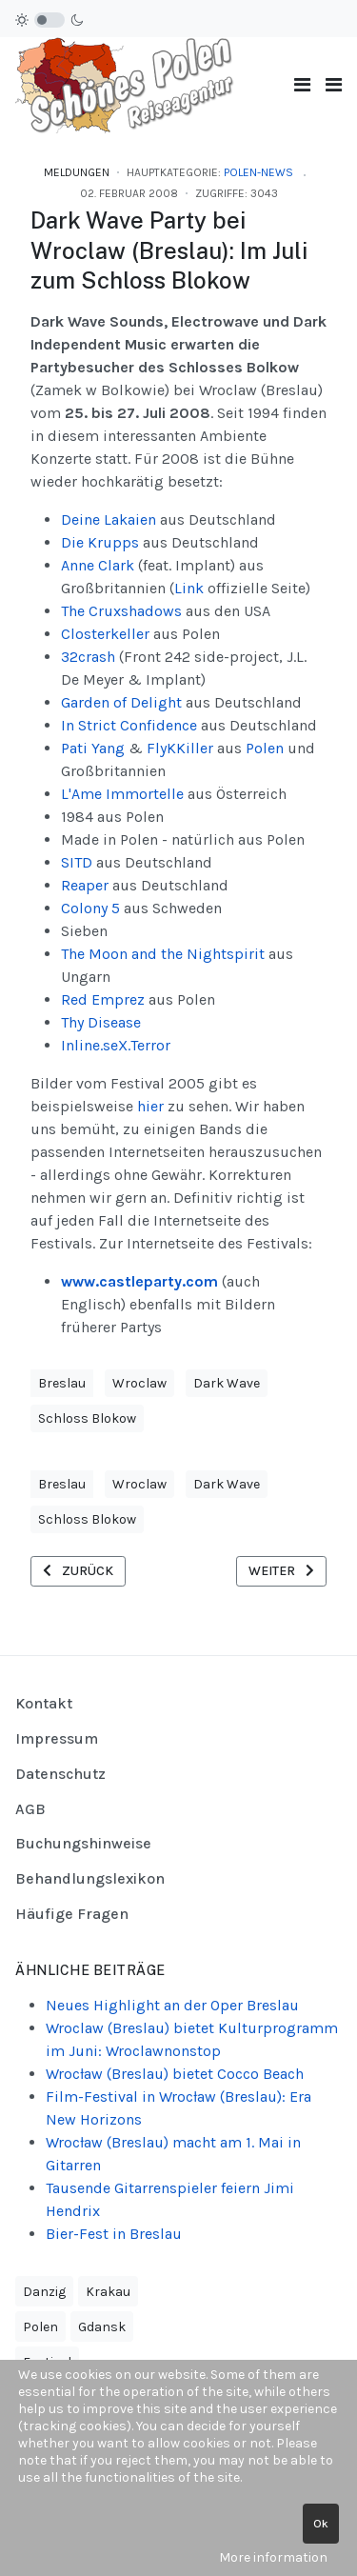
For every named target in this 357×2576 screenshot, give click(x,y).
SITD (76, 862)
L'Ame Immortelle (122, 794)
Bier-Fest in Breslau (114, 2234)
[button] (334, 85)
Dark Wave (226, 1383)
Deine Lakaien (108, 519)
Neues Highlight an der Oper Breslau (172, 2005)
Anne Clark (97, 565)
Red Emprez (105, 999)
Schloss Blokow (87, 1418)
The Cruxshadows (121, 611)
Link (189, 588)
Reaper (85, 885)
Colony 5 (90, 908)
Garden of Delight (121, 702)
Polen (265, 748)
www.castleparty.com (139, 1281)
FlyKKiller (180, 748)
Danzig (44, 2292)
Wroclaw (139, 1383)
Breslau (62, 1383)
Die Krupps (100, 542)
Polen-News (258, 172)
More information (273, 2557)
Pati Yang (93, 748)
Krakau (108, 2292)
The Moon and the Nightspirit (163, 954)
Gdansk (102, 2327)
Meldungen (76, 172)
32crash (90, 657)
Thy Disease (101, 1022)
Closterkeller (105, 634)
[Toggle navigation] (302, 85)
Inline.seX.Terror (115, 1045)
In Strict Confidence (129, 725)
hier (150, 1106)
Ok (320, 2523)
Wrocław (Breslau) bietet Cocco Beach (175, 2074)
